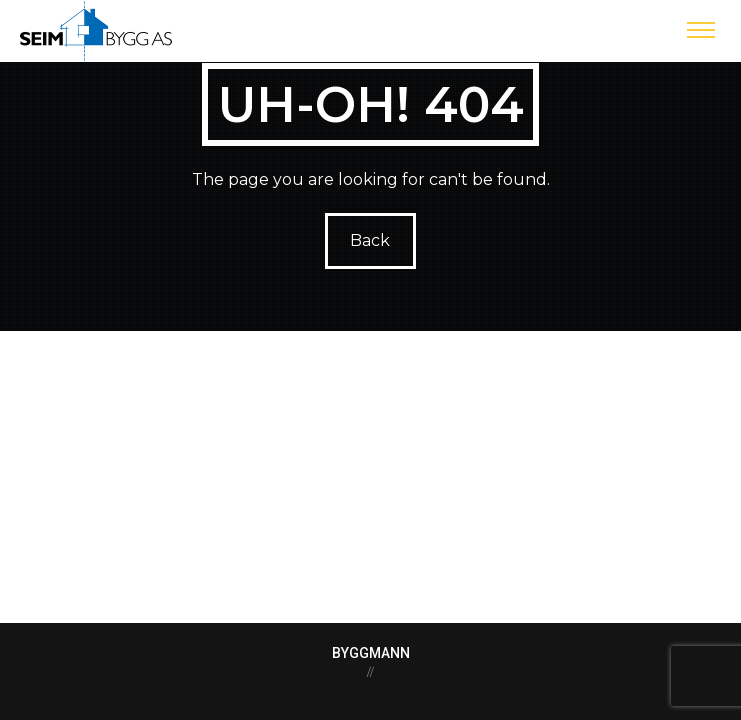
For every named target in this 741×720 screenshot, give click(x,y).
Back (371, 240)
